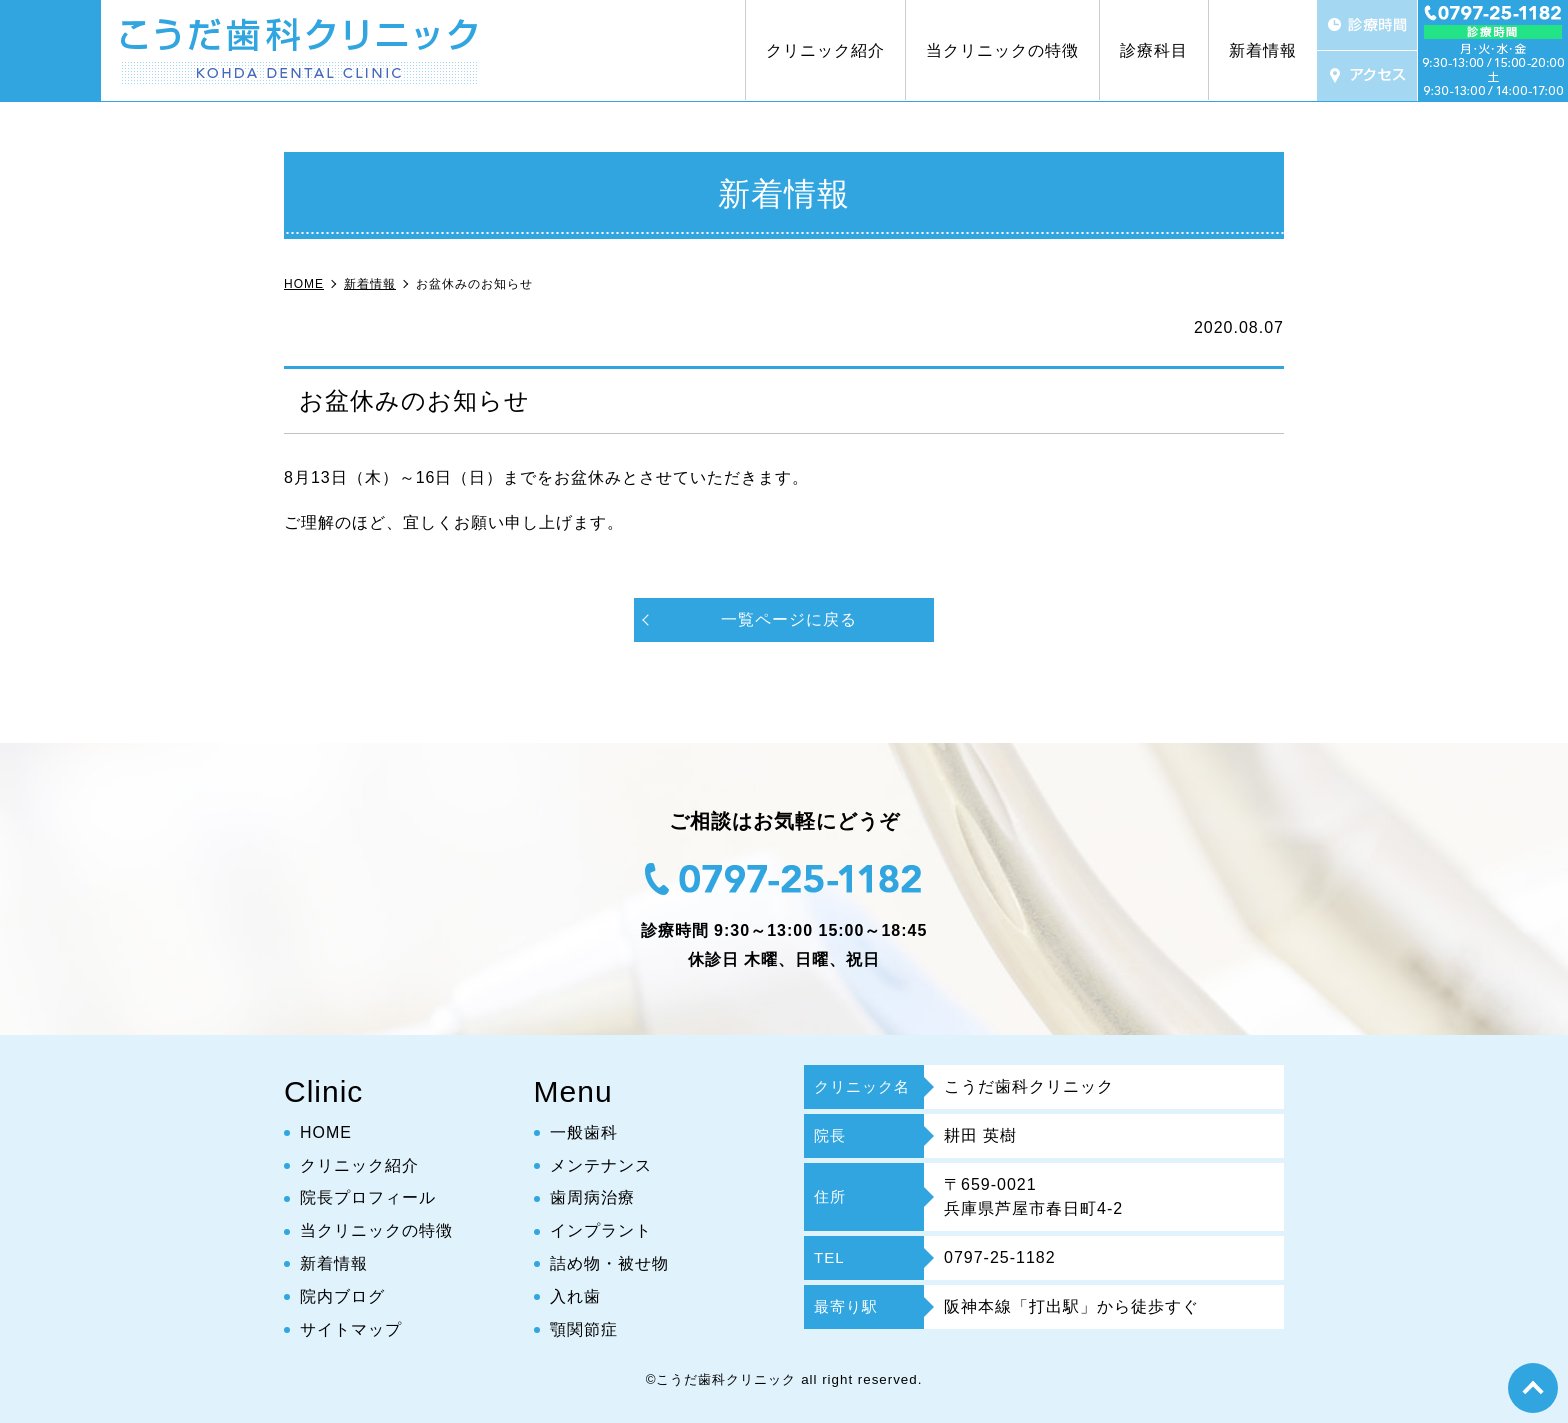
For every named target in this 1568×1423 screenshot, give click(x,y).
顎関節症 (584, 1329)
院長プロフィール (368, 1198)
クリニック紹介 (825, 50)
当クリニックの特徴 (1002, 50)
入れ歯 (575, 1296)
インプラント (601, 1230)
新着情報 (1263, 50)
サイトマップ (351, 1329)
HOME (326, 1132)
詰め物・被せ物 (609, 1263)
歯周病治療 (592, 1198)
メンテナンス (601, 1165)
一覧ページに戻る (789, 619)
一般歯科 (584, 1132)
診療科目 (1154, 50)
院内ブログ (342, 1296)
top (1533, 1388)
